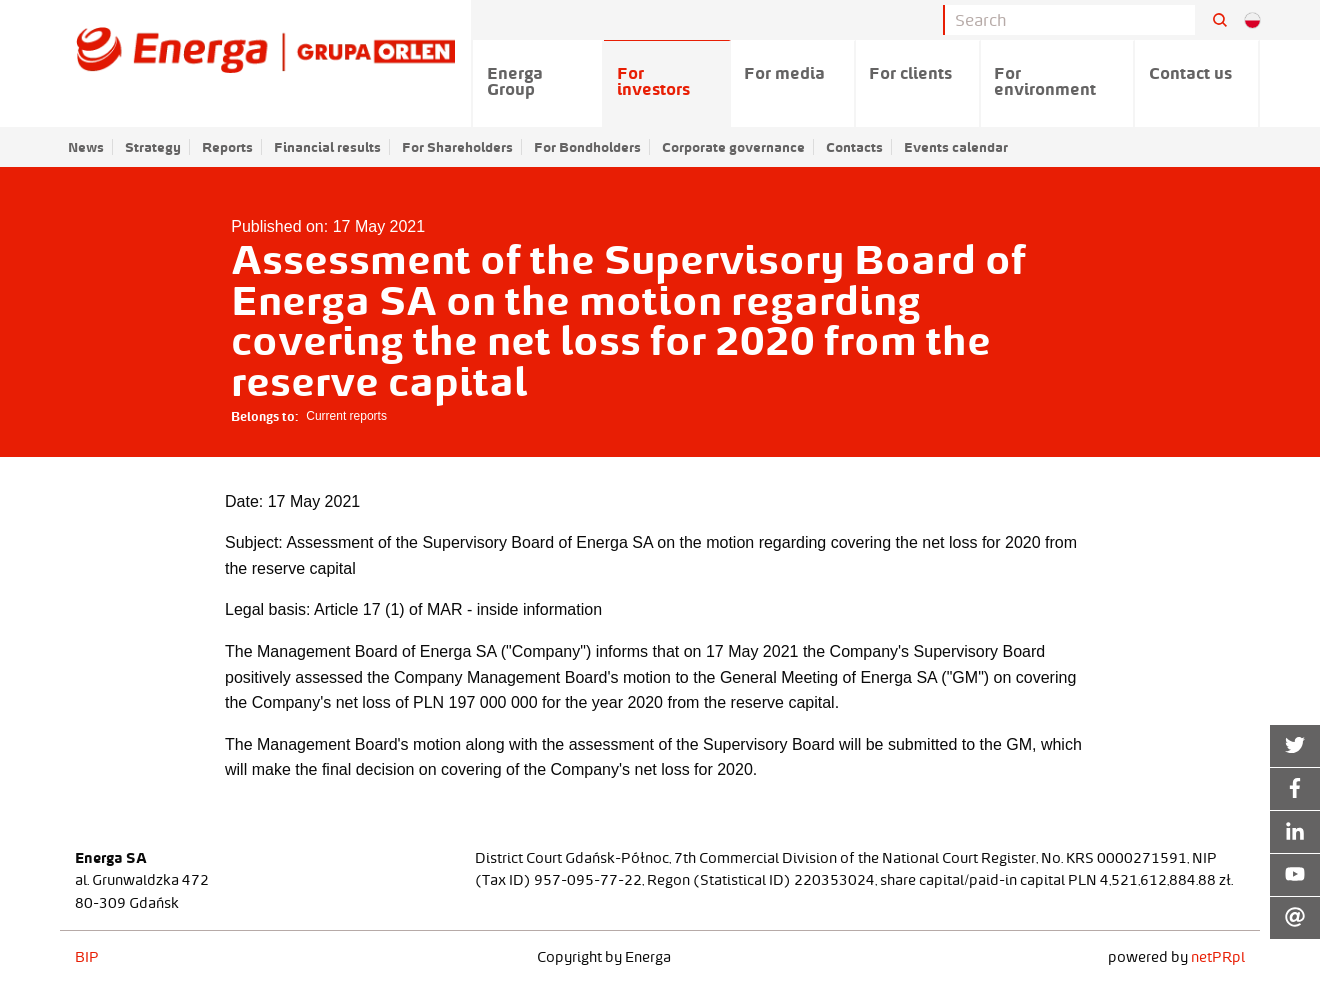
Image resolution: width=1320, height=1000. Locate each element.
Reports (227, 147)
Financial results (327, 147)
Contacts (854, 147)
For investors (653, 81)
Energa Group (515, 81)
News (86, 147)
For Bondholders (587, 147)
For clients (910, 73)
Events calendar (956, 147)
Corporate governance (733, 147)
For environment (1045, 81)
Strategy (153, 147)
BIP (87, 957)
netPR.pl (1218, 957)
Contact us (1190, 73)
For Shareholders (457, 147)
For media (784, 73)
